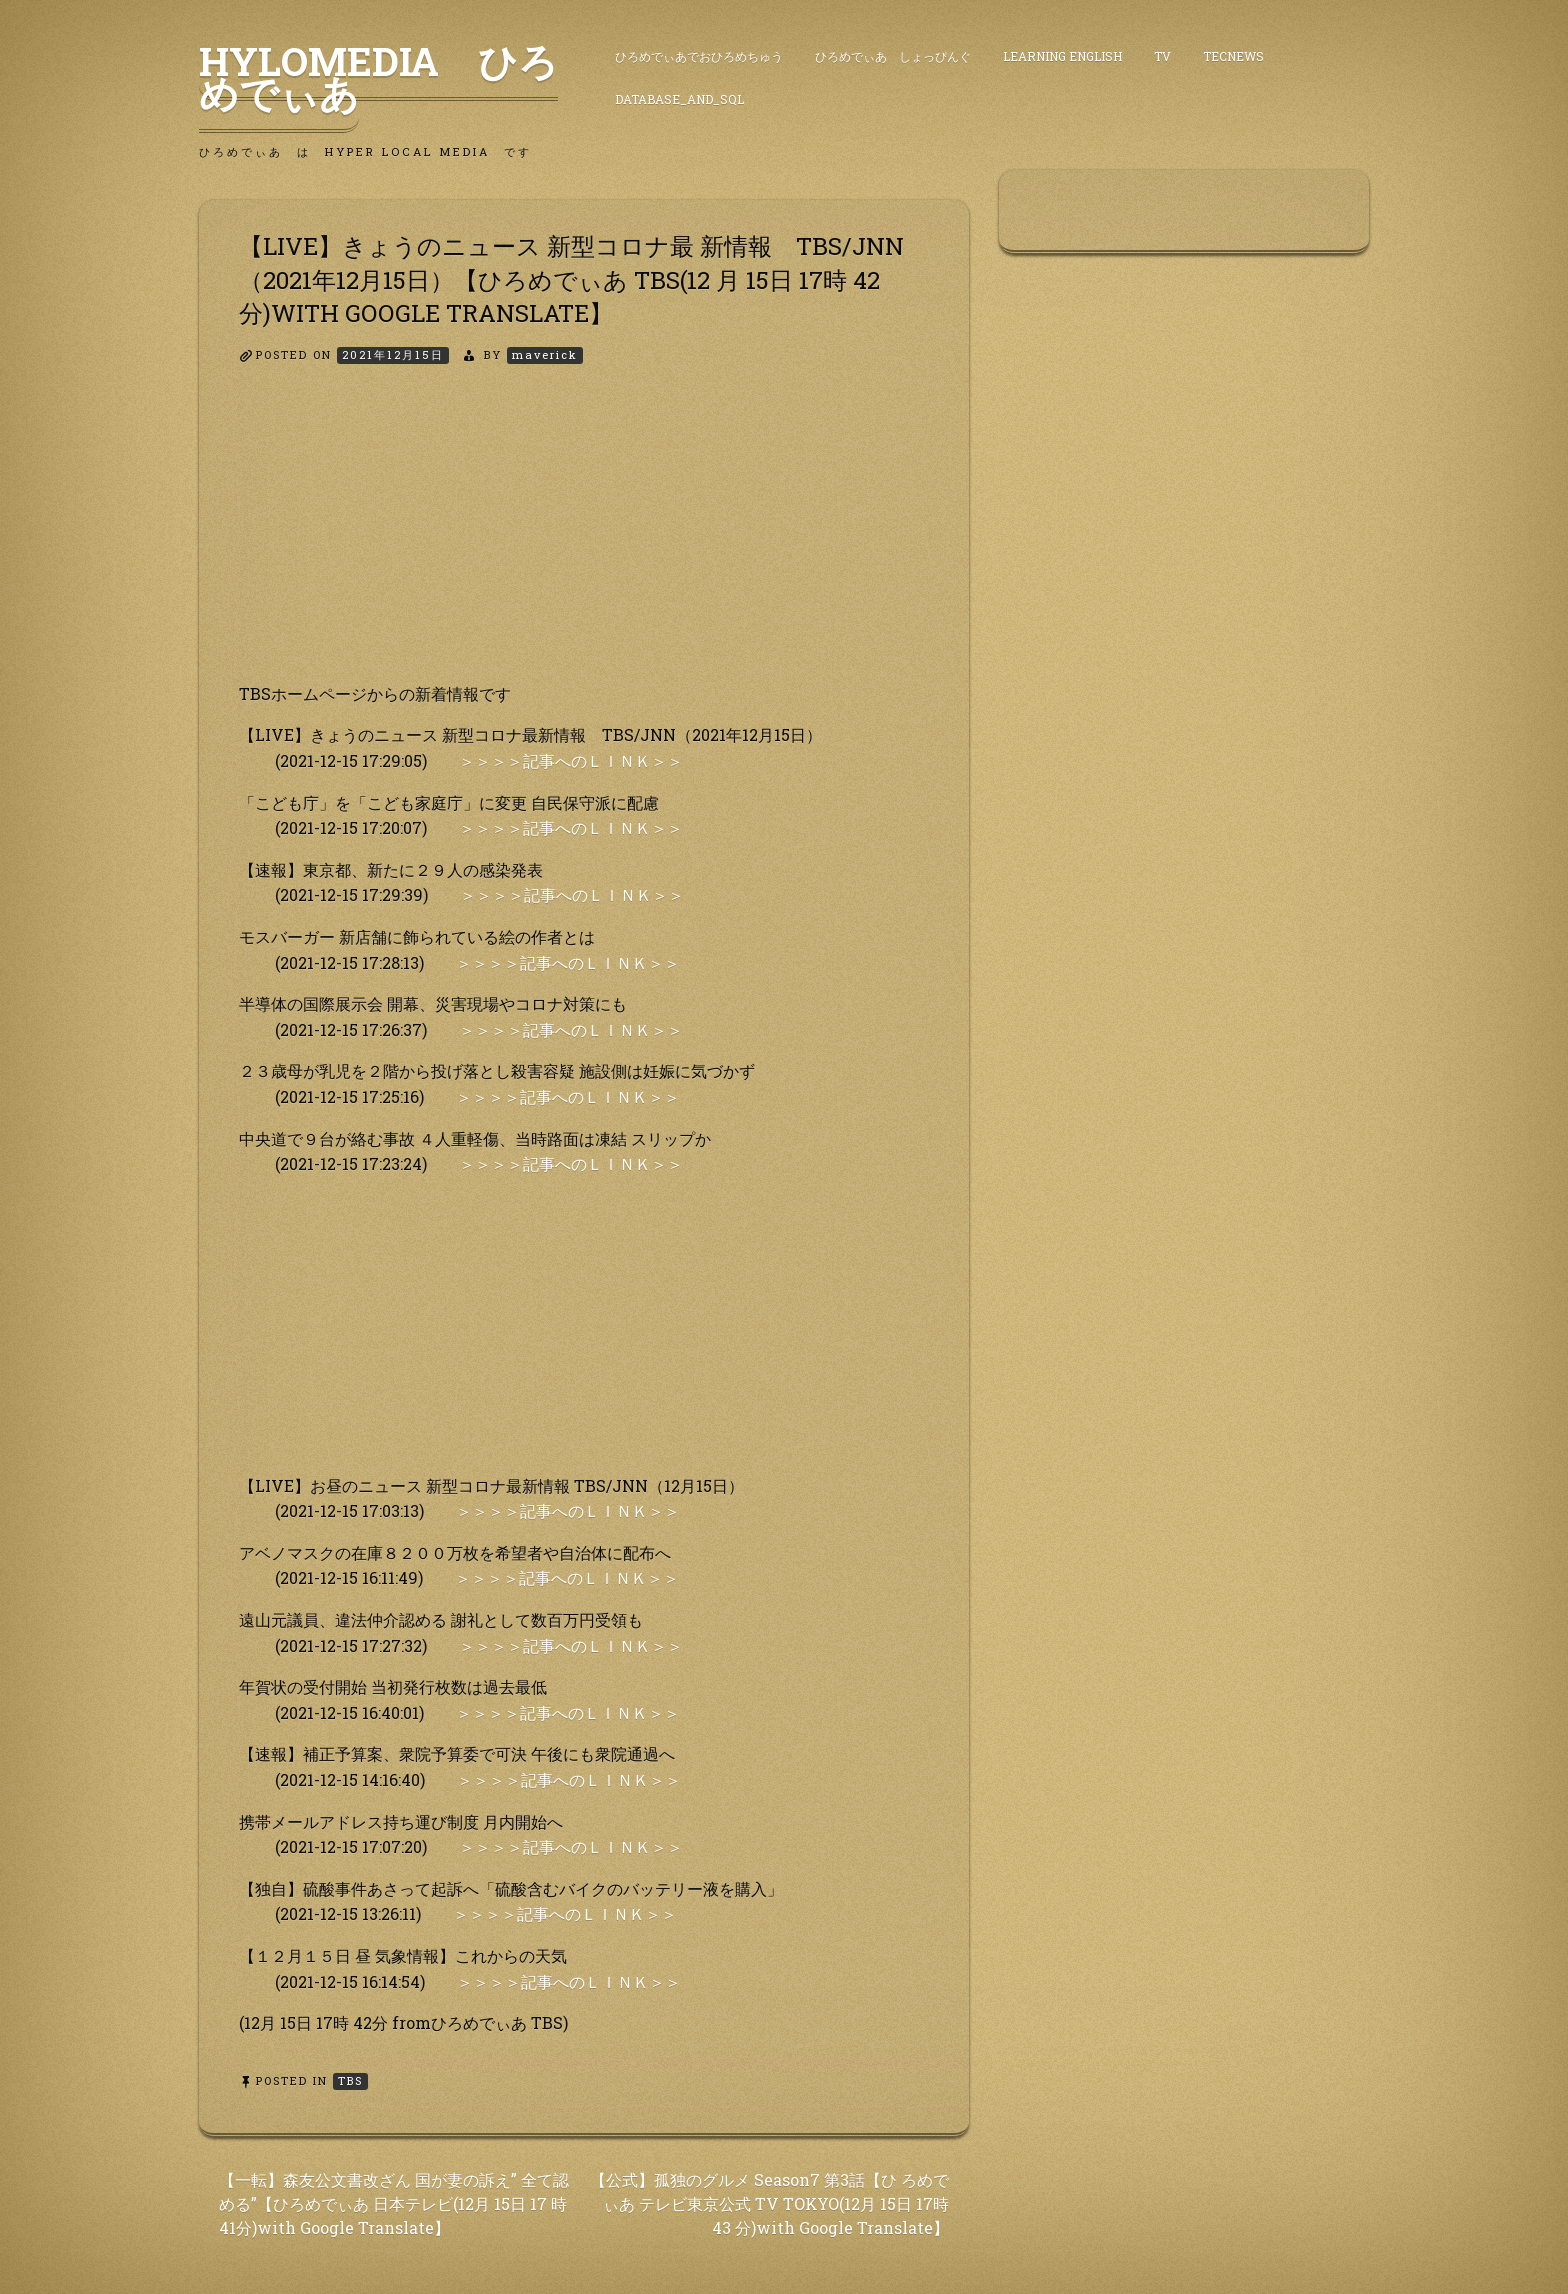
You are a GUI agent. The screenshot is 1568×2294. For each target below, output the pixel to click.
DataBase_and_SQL (679, 99)
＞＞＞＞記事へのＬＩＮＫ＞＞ (571, 760)
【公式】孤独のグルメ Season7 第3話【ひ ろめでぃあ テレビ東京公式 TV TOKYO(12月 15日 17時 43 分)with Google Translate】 (769, 2203)
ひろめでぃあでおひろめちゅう (699, 56)
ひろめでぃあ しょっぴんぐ (893, 56)
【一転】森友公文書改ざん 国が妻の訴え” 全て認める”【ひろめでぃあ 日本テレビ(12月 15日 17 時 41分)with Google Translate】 (394, 2203)
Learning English (1062, 56)
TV (1162, 56)
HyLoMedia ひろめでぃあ (378, 77)
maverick (545, 354)
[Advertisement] (584, 541)
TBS (350, 2080)
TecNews (1233, 56)
